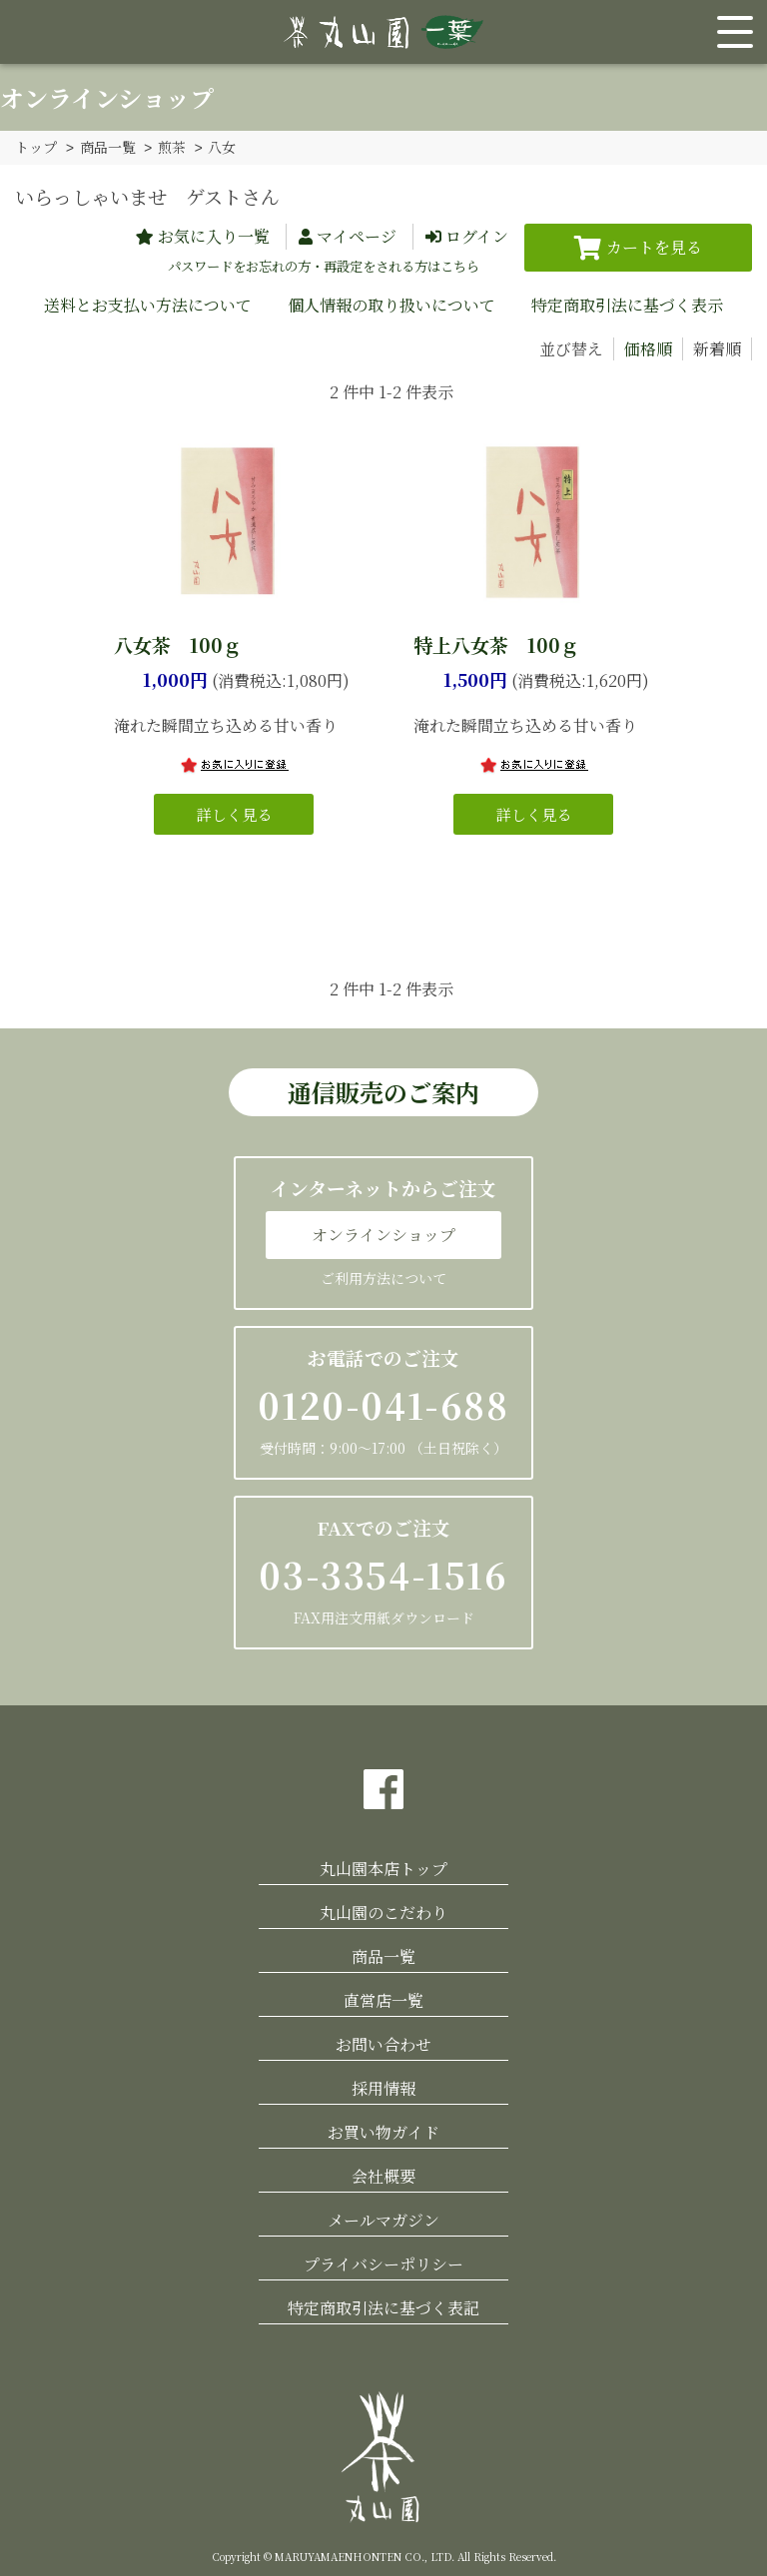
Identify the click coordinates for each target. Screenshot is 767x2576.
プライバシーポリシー (383, 2263)
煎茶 (172, 147)
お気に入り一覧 (214, 235)
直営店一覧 (383, 1999)
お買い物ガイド (383, 2131)
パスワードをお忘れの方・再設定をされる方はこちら (323, 265)
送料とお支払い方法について (148, 304)
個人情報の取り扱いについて (391, 304)
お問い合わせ (383, 2043)
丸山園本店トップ (383, 1867)
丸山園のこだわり (383, 1911)
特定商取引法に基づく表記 (383, 2306)
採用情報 (383, 2087)
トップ (36, 147)
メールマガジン (383, 2219)
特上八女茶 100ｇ (496, 643)
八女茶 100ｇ (178, 643)
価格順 (648, 347)
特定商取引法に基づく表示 (627, 304)
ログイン (476, 235)
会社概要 (383, 2175)
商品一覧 (108, 147)
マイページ (356, 235)
